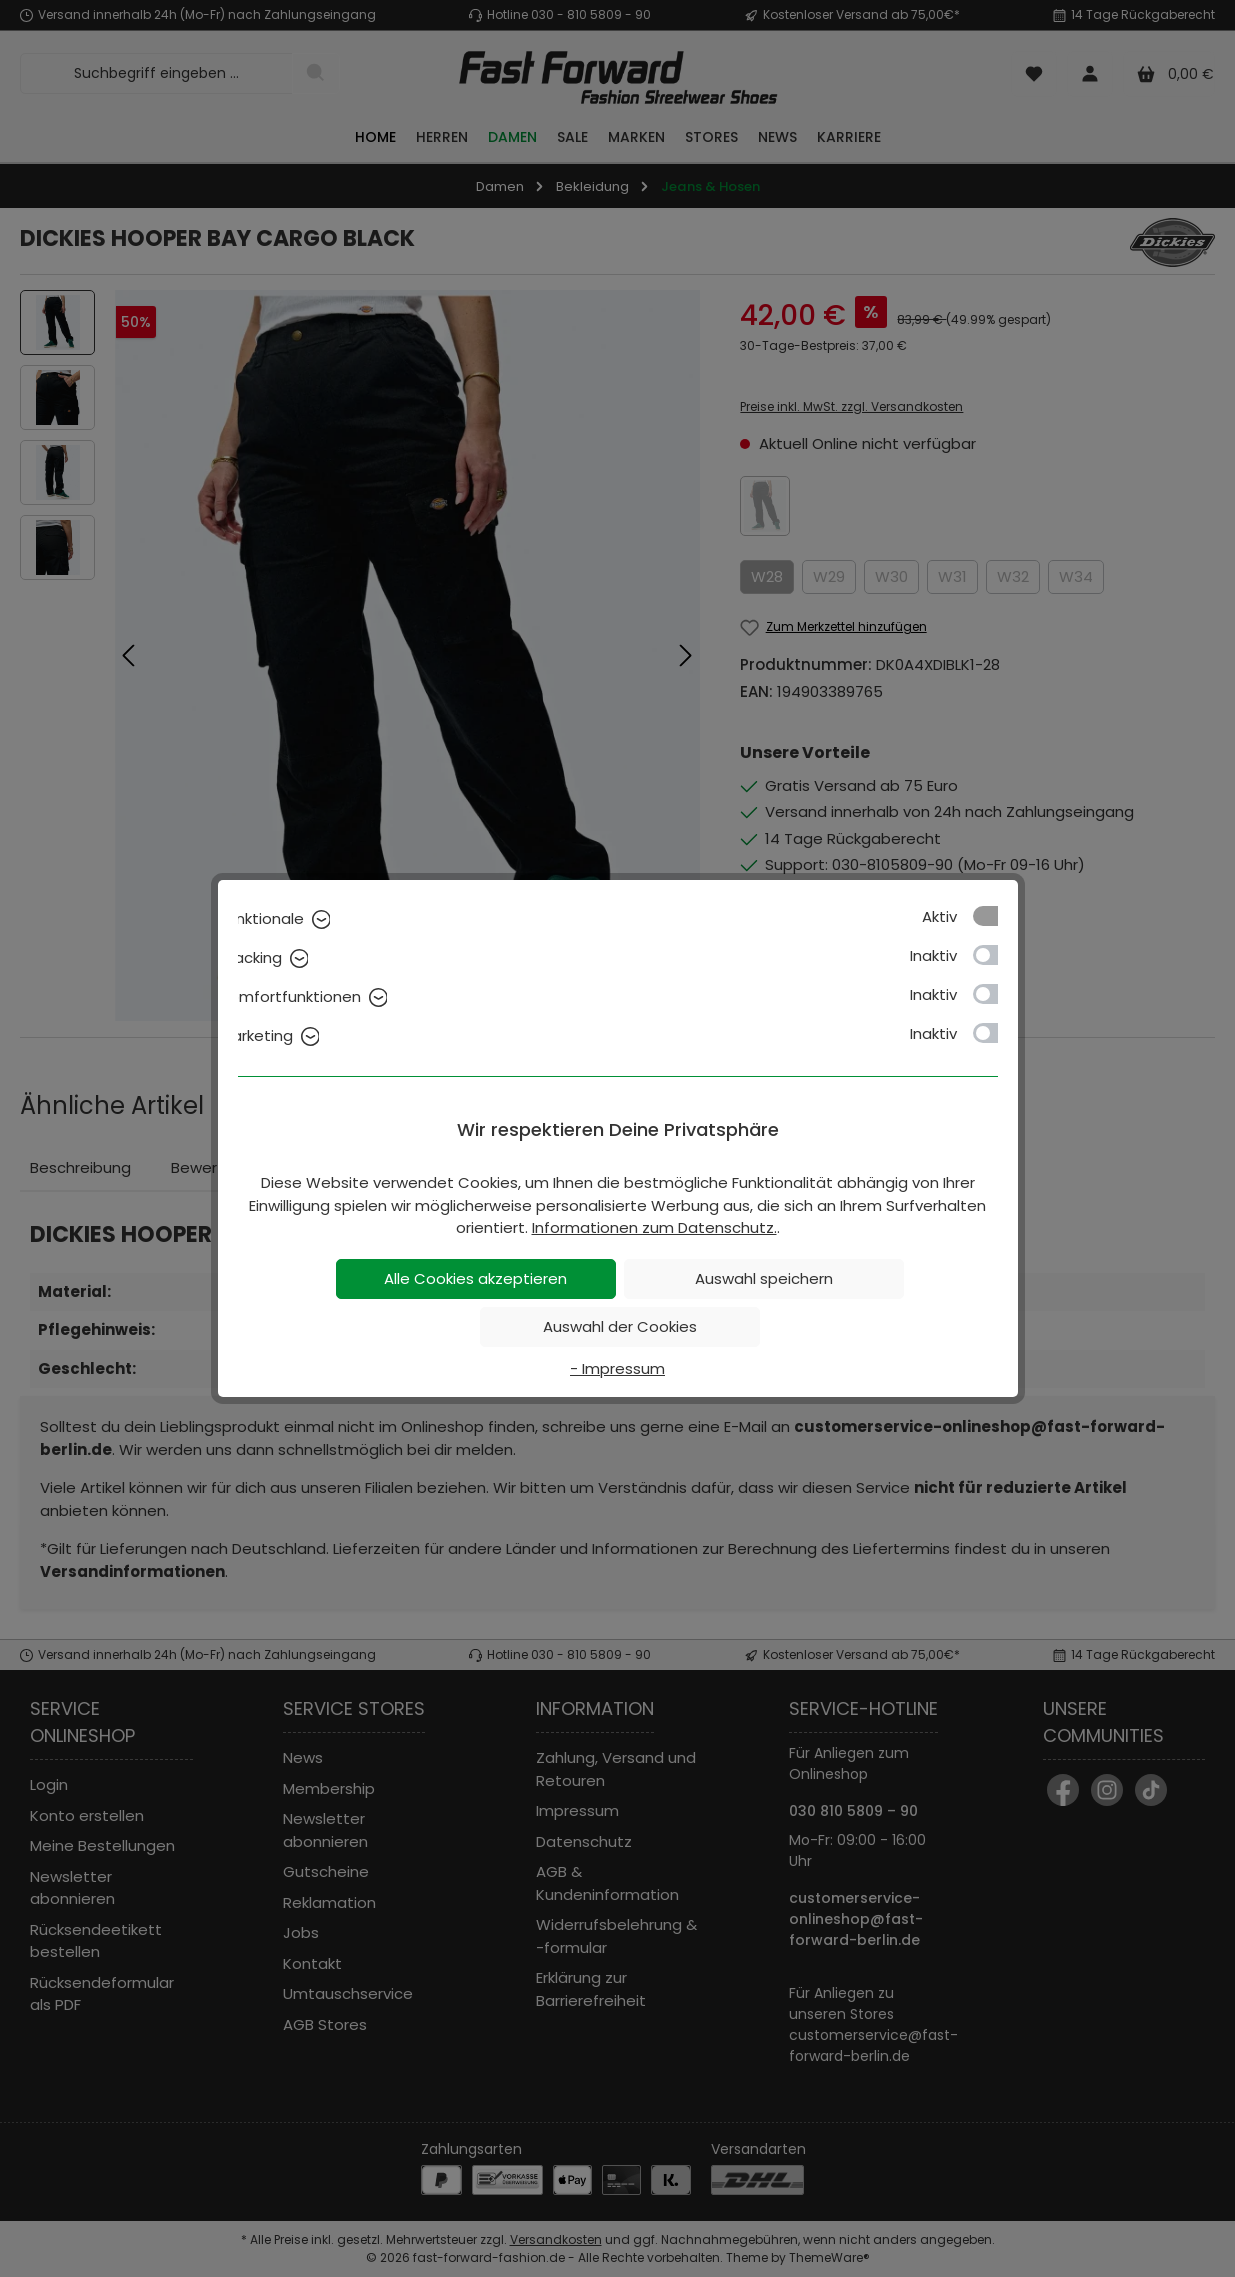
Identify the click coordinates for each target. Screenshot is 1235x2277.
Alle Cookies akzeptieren (475, 1278)
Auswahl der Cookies (620, 1326)
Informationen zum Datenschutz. (654, 1227)
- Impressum (617, 1368)
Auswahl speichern (764, 1278)
